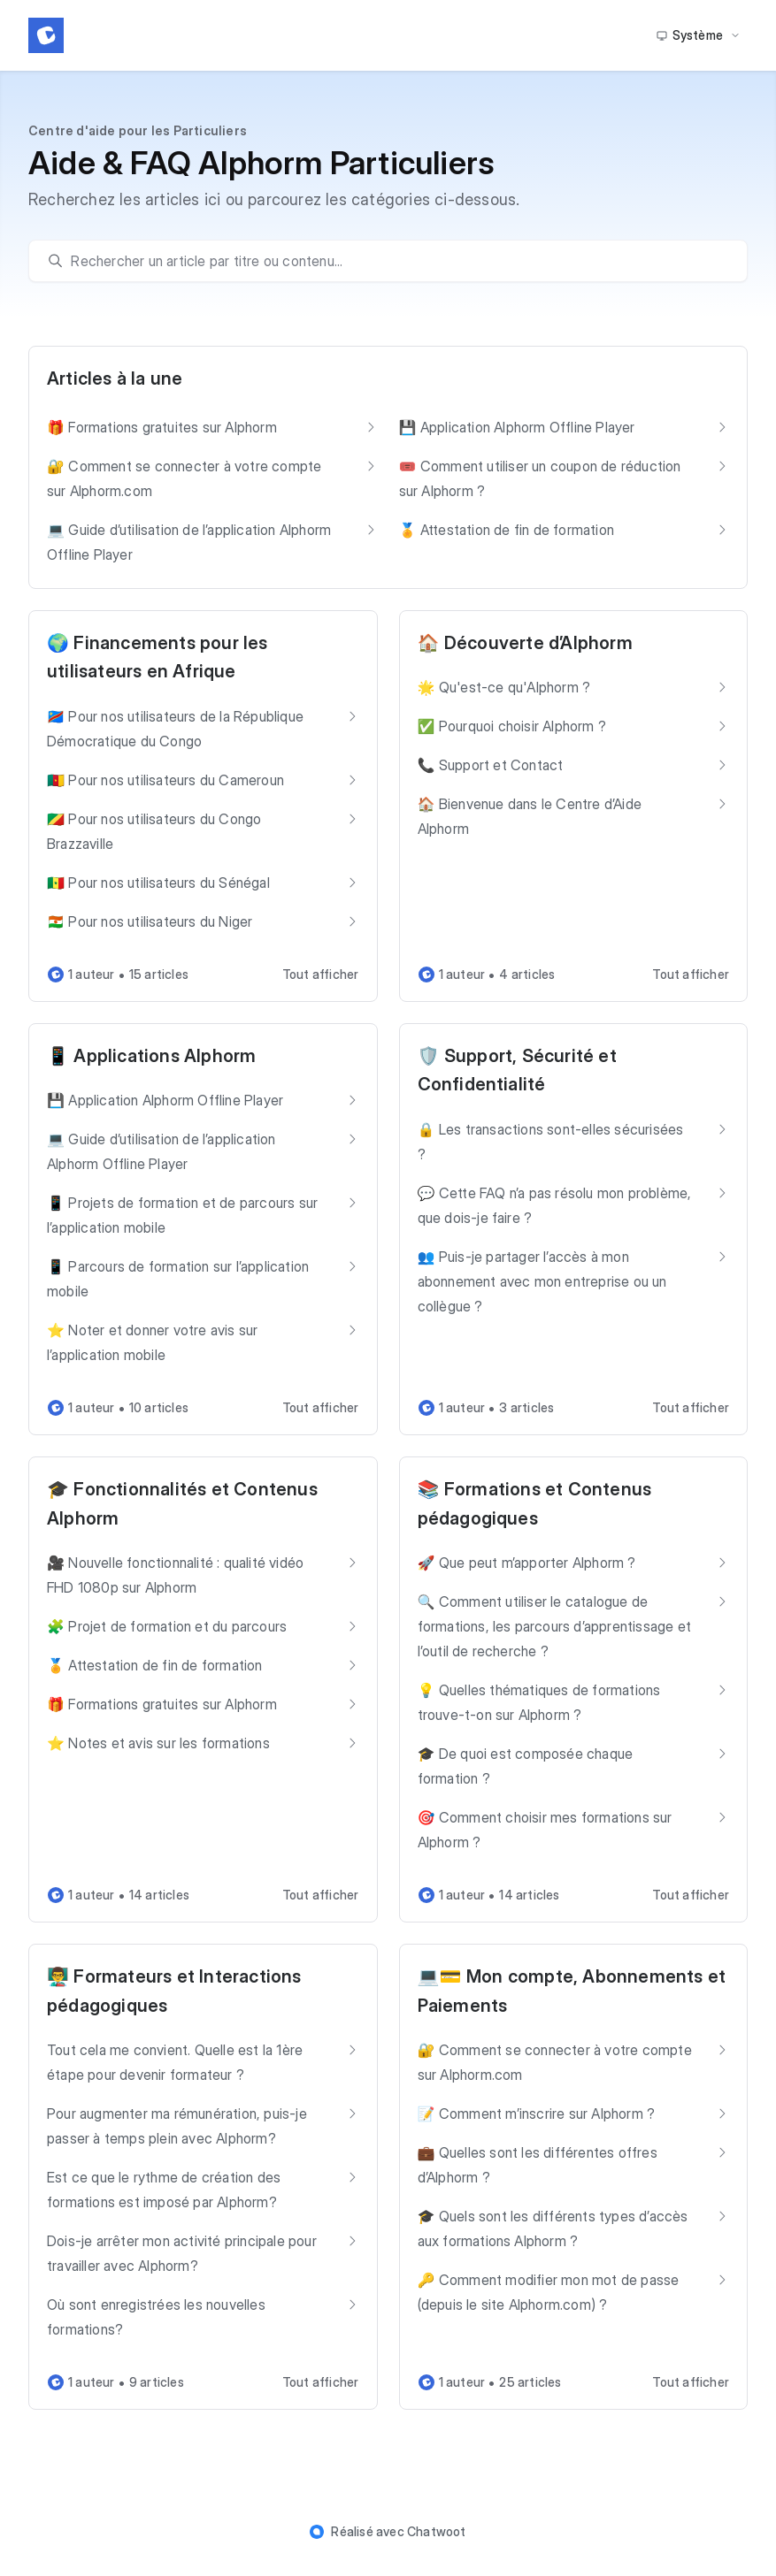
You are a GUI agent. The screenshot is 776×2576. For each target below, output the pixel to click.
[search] (396, 261)
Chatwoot (436, 2531)
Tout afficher (320, 974)
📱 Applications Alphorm (151, 1055)
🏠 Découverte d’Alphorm (525, 643)
